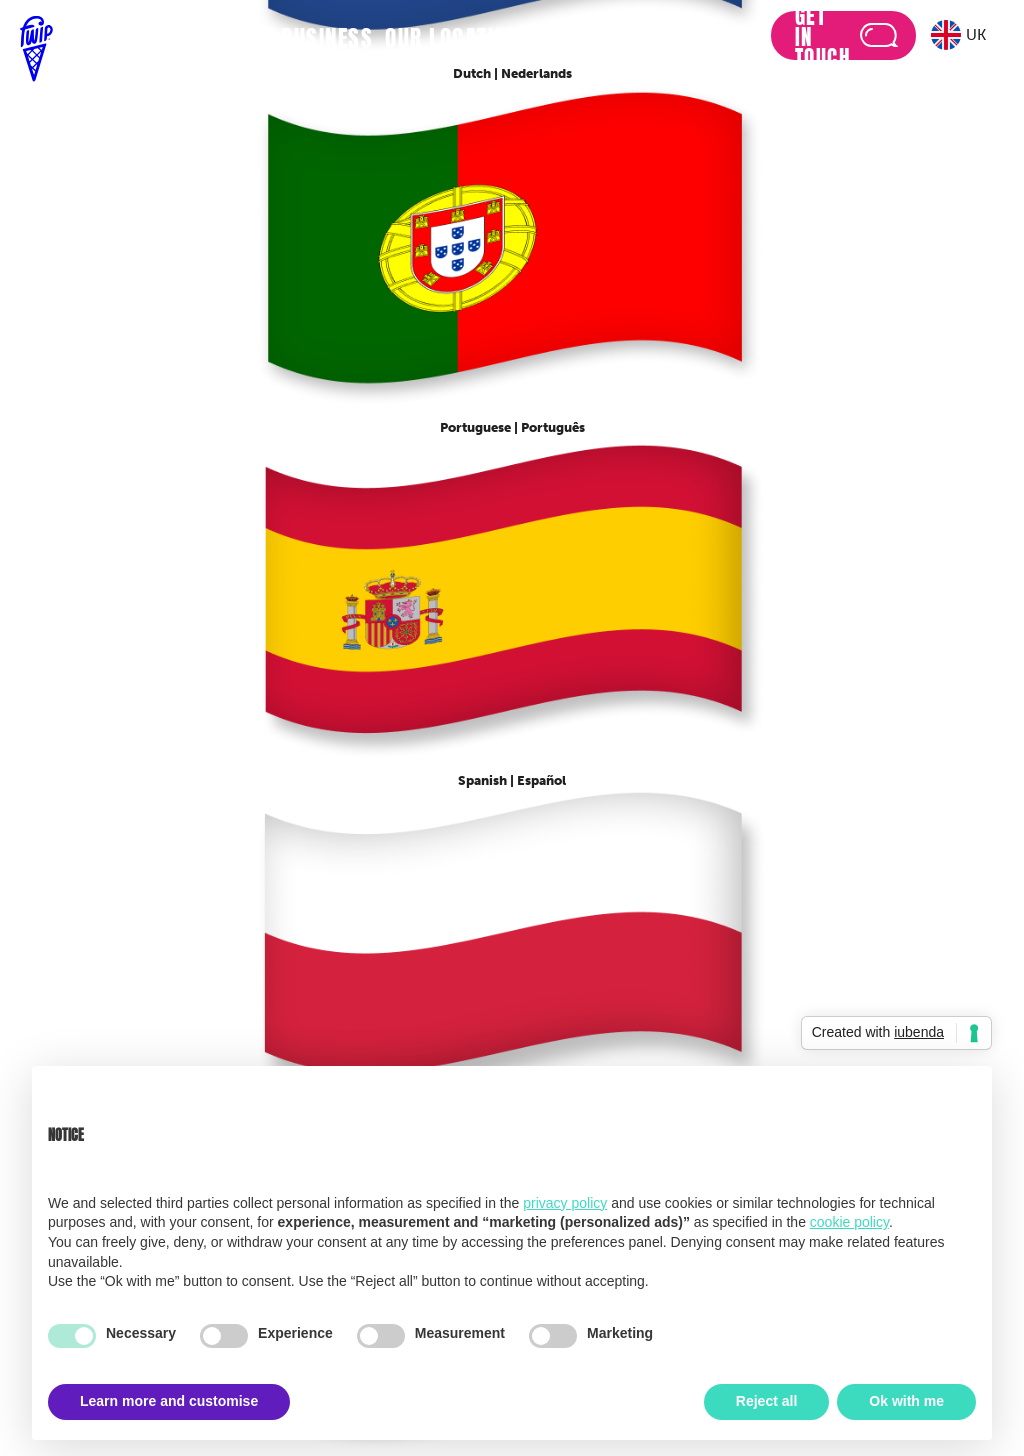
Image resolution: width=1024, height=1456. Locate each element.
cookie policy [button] (849, 1222)
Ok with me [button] (906, 1401)
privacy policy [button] (565, 1203)
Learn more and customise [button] (169, 1401)
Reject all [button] (766, 1401)
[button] (961, 35)
